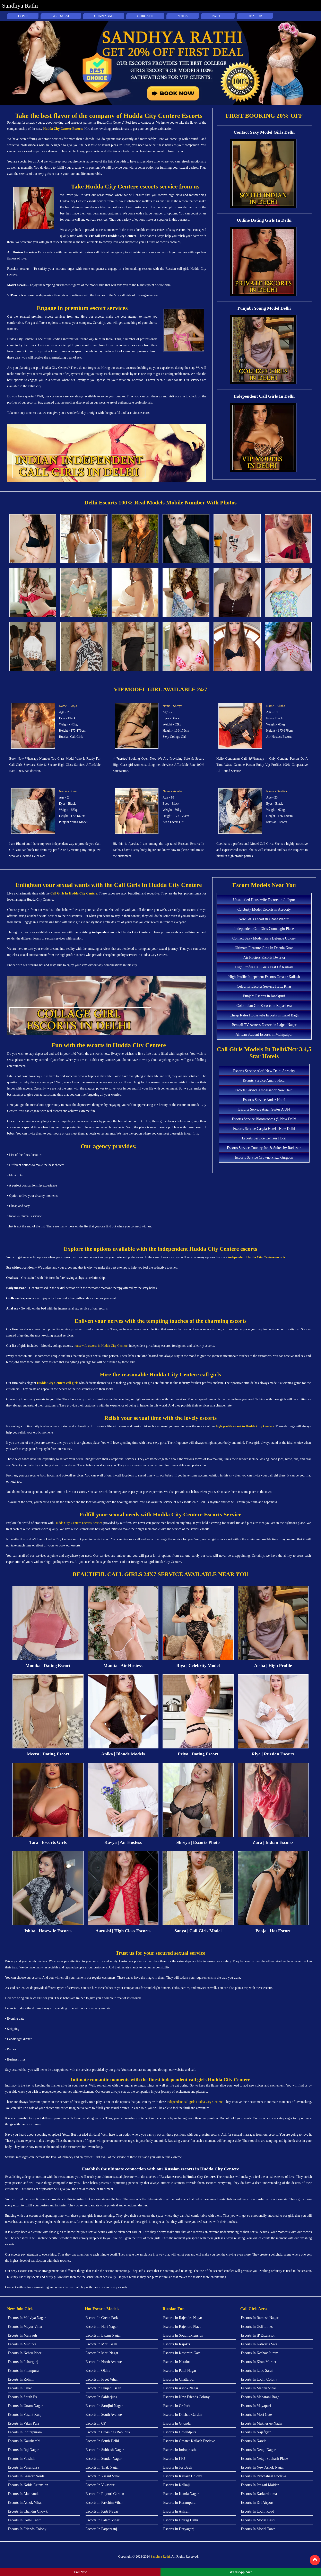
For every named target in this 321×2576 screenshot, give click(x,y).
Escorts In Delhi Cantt (24, 2520)
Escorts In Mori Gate (256, 2414)
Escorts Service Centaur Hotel (264, 1138)
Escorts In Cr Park (176, 2406)
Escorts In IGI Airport (257, 2502)
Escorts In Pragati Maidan (260, 2485)
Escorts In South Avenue (104, 2414)
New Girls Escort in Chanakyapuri (264, 919)
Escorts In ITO (174, 2458)
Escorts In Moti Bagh (101, 2344)
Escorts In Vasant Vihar (103, 2476)
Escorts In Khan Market (258, 2362)
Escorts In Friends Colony (27, 2529)
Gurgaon (145, 16)
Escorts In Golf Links (257, 2326)
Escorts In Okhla (98, 2370)
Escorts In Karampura (179, 2502)
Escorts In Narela (254, 2441)
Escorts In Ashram (176, 2511)
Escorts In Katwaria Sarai (260, 2344)
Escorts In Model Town (258, 2529)
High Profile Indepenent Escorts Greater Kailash (264, 977)
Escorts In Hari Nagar (102, 2326)
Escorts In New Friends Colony (186, 2397)
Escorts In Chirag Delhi (180, 2520)
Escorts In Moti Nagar (102, 2353)
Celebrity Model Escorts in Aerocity (264, 909)
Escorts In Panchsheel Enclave (263, 2476)
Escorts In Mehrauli (22, 2335)
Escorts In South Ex (22, 2397)
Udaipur (255, 16)
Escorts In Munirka (22, 2344)
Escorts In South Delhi (102, 2441)
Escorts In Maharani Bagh (260, 2397)
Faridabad (60, 16)
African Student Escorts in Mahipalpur (264, 1034)
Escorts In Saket (20, 2388)
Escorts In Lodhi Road (257, 2511)
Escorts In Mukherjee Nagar (262, 2423)
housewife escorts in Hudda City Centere (101, 1345)
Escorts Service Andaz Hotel (264, 1100)
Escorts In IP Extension (258, 2335)
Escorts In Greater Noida (26, 2476)
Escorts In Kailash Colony (182, 2476)
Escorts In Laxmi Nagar (103, 2335)
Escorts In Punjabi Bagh (103, 2388)
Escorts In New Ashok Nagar (262, 2467)
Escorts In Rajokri (176, 2344)
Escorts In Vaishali (21, 2458)
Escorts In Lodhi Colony (259, 2379)
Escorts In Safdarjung (102, 2397)
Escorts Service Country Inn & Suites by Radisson (264, 1148)
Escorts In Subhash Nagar (105, 2450)
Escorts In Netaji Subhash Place (264, 2458)
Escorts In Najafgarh (256, 2432)
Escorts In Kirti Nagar (102, 2511)
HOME (23, 16)
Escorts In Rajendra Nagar (182, 2318)
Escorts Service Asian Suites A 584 (264, 1109)
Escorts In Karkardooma (259, 2494)
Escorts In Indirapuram (25, 2432)
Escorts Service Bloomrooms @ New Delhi (264, 1119)
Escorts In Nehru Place (25, 2353)
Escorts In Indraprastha (180, 2450)
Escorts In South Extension (183, 2335)
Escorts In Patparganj (101, 2529)
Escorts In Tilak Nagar (102, 2467)
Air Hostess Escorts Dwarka (264, 957)
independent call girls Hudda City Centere (195, 2101)
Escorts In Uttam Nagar (25, 2406)
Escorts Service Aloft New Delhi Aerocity (264, 1071)
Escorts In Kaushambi (24, 2441)
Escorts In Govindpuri (179, 2432)
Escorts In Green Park (102, 2318)
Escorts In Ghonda (177, 2423)
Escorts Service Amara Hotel (264, 1080)
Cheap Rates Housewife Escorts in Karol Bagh (264, 1015)
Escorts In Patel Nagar (179, 2370)
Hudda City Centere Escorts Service (79, 1523)
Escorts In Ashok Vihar (25, 2502)
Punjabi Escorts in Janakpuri (264, 996)
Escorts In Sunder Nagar (104, 2458)
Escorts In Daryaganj (178, 2529)
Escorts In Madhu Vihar (258, 2388)
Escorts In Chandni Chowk (27, 2511)
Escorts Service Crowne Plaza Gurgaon (264, 1157)
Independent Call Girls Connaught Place (264, 929)
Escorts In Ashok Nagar (180, 2388)
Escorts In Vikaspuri (101, 2485)
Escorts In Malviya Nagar (27, 2318)
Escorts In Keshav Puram (259, 2353)
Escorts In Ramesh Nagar (259, 2318)
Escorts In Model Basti (258, 2520)
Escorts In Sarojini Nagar (104, 2406)
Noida (182, 16)
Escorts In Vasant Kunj (25, 2414)
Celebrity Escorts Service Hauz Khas (264, 986)
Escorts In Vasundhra (23, 2467)
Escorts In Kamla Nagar (181, 2494)
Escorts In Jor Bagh (177, 2467)
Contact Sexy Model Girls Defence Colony (264, 938)
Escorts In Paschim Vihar (104, 2502)
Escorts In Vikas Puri (23, 2423)
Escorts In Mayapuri (256, 2406)
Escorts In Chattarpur (179, 2379)
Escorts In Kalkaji (176, 2485)
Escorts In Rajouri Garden (105, 2494)
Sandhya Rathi (20, 5)
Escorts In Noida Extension (28, 2485)
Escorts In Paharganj (23, 2362)
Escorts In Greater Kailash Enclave (189, 2441)
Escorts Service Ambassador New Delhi (264, 1090)
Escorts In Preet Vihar (102, 2379)
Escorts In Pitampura (23, 2370)
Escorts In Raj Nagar (23, 2450)
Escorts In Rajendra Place (182, 2326)
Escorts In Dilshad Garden (182, 2414)
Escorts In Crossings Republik (108, 2432)
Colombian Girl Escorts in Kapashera (264, 1006)
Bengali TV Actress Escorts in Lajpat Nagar (264, 1025)
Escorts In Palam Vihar (103, 2520)
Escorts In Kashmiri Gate (181, 2353)
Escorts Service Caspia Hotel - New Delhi (264, 1129)
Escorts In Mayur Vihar (25, 2326)
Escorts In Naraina (177, 2362)
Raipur (218, 16)
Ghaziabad (103, 16)
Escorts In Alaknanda (23, 2494)
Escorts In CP (96, 2423)
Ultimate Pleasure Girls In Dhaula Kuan (264, 948)
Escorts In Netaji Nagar (258, 2450)
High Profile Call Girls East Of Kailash (264, 967)
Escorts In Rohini (21, 2379)
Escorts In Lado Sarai (257, 2370)
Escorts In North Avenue (104, 2362)
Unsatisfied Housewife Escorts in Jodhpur (264, 900)
